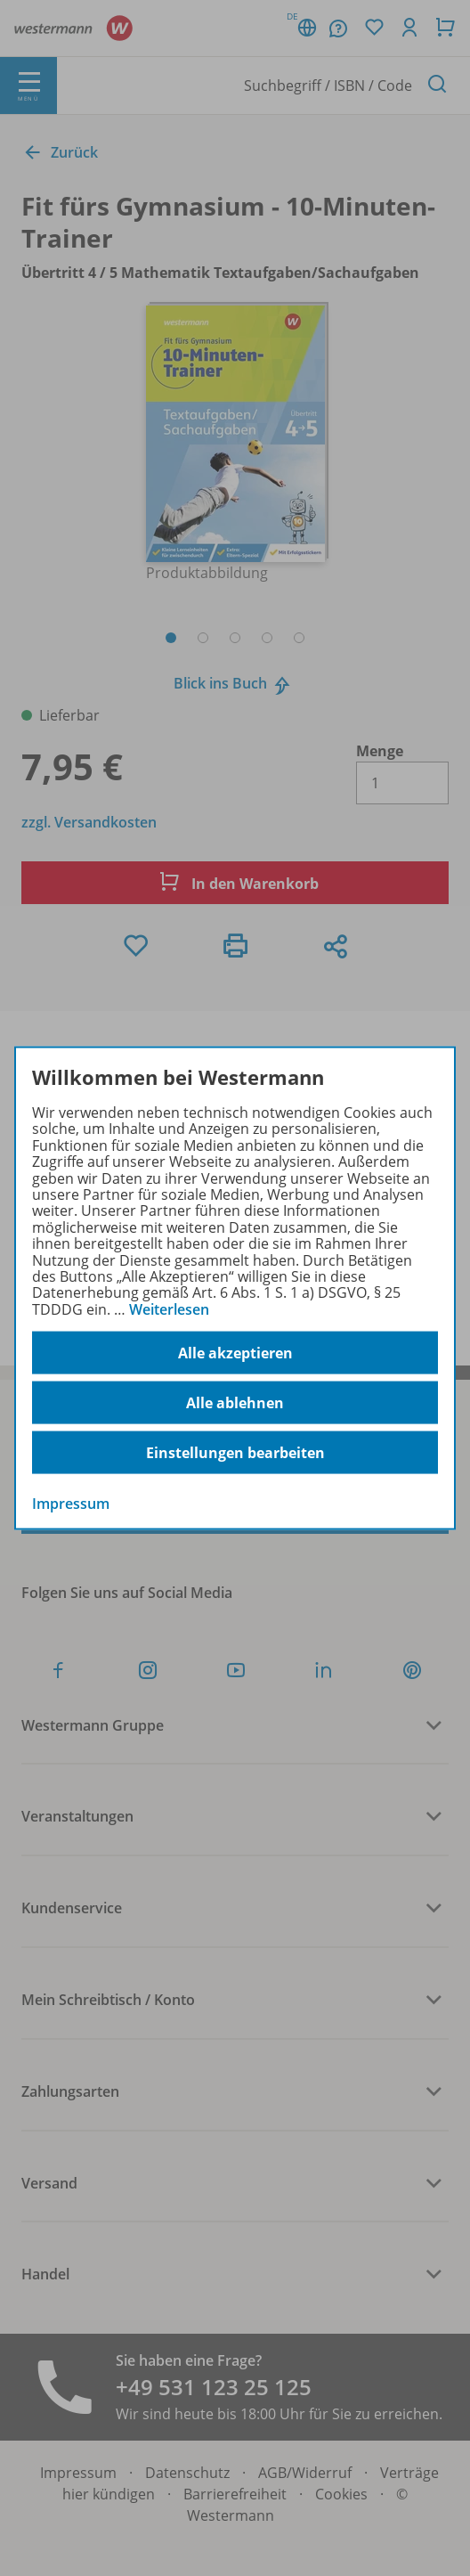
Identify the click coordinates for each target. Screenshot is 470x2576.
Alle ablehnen (235, 1402)
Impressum (70, 1503)
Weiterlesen (169, 1308)
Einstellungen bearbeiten (235, 1452)
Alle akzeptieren (235, 1352)
